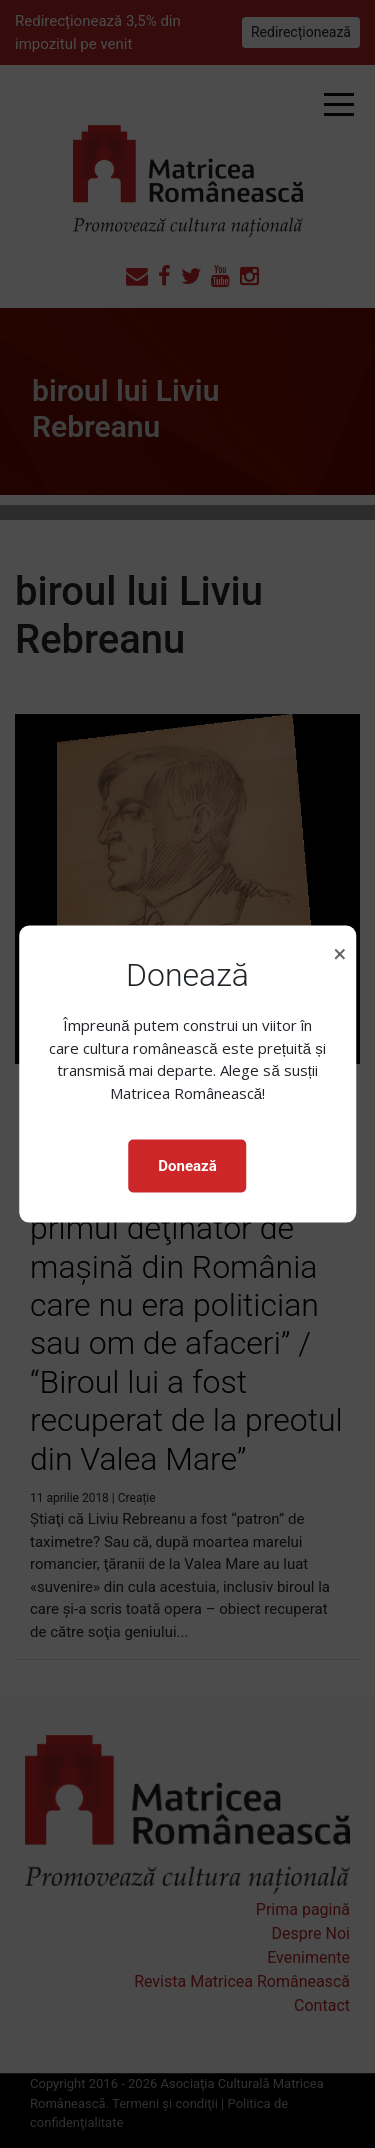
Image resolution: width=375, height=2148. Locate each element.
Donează (187, 1166)
